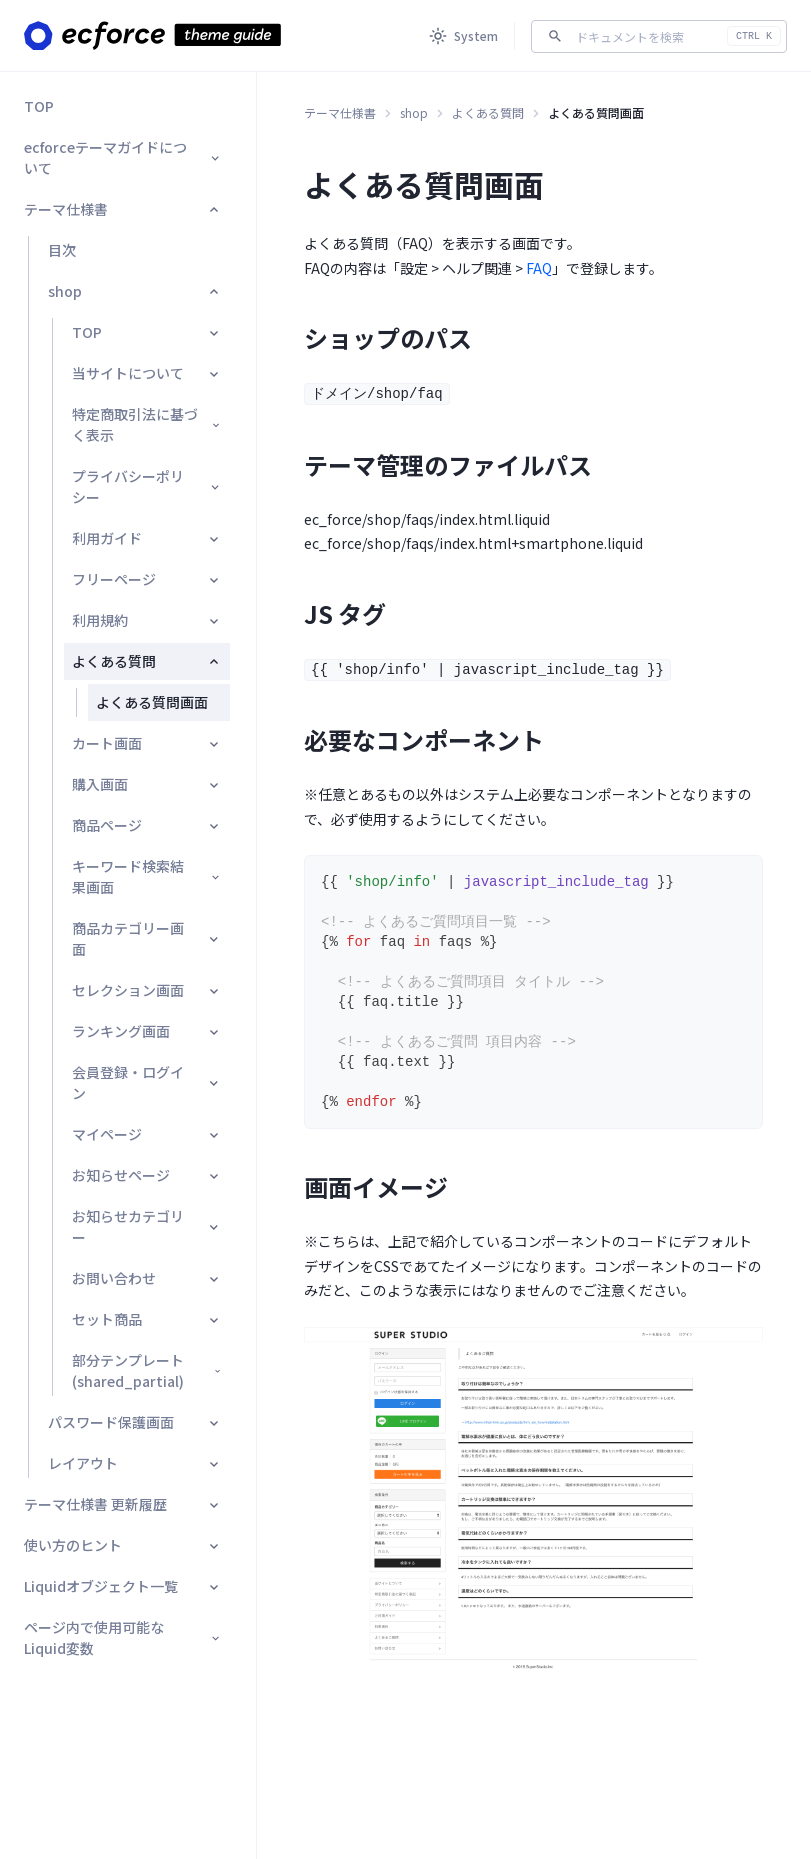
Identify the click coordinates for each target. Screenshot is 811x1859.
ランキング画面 (147, 1031)
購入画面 (147, 784)
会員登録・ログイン (147, 1082)
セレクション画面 (147, 990)
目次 (62, 250)
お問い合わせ (147, 1278)
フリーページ (147, 579)
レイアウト (135, 1463)
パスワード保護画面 (135, 1422)
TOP (39, 106)
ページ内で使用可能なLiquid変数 (123, 1637)
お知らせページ (147, 1175)
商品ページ (147, 825)
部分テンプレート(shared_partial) (147, 1370)
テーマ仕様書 (123, 209)
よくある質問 (147, 661)
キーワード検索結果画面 (147, 876)
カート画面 (147, 743)
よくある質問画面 (152, 702)
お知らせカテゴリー (147, 1226)
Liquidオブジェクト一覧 (123, 1586)
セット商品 (147, 1319)
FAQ (539, 268)
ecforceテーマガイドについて (123, 157)
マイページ (147, 1134)
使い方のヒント (123, 1545)
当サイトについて (147, 373)
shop (135, 291)
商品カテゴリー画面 (147, 938)
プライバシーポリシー (147, 486)
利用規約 (147, 620)
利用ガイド (147, 538)
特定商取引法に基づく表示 (147, 424)
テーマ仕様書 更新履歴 (123, 1504)
